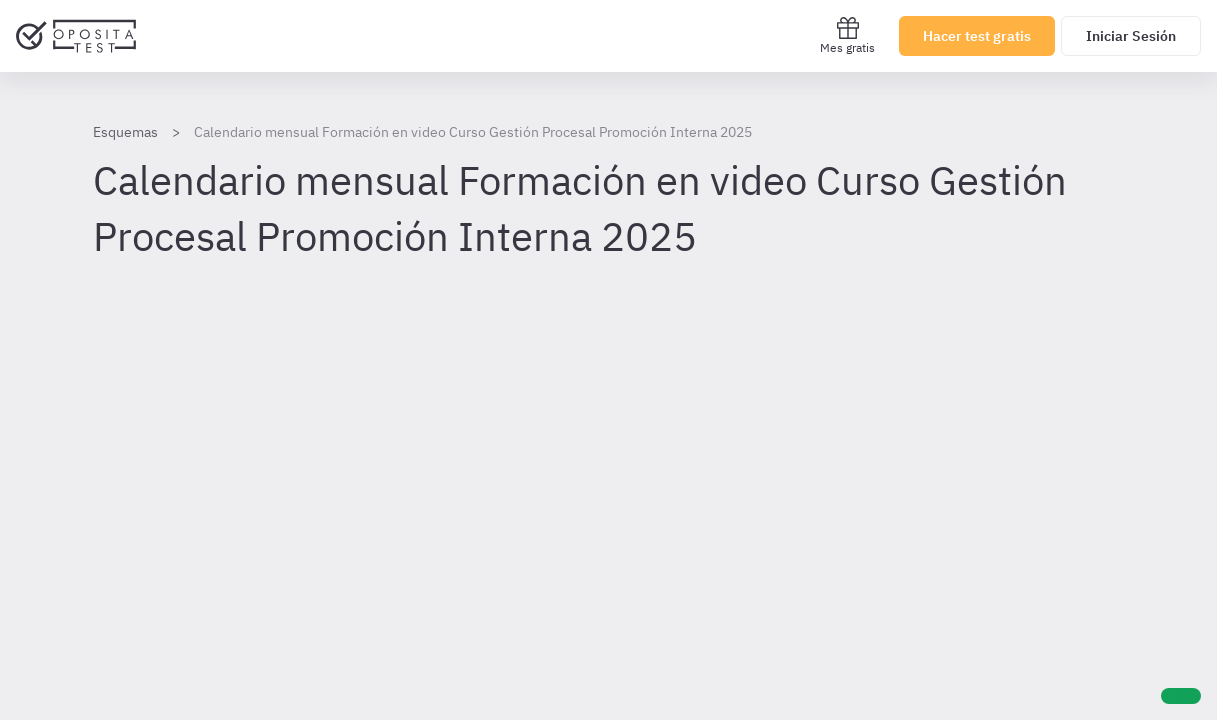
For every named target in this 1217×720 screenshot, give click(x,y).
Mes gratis (847, 35)
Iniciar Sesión (1131, 36)
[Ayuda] (1181, 696)
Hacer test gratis (977, 36)
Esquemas (125, 132)
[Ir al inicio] (76, 36)
